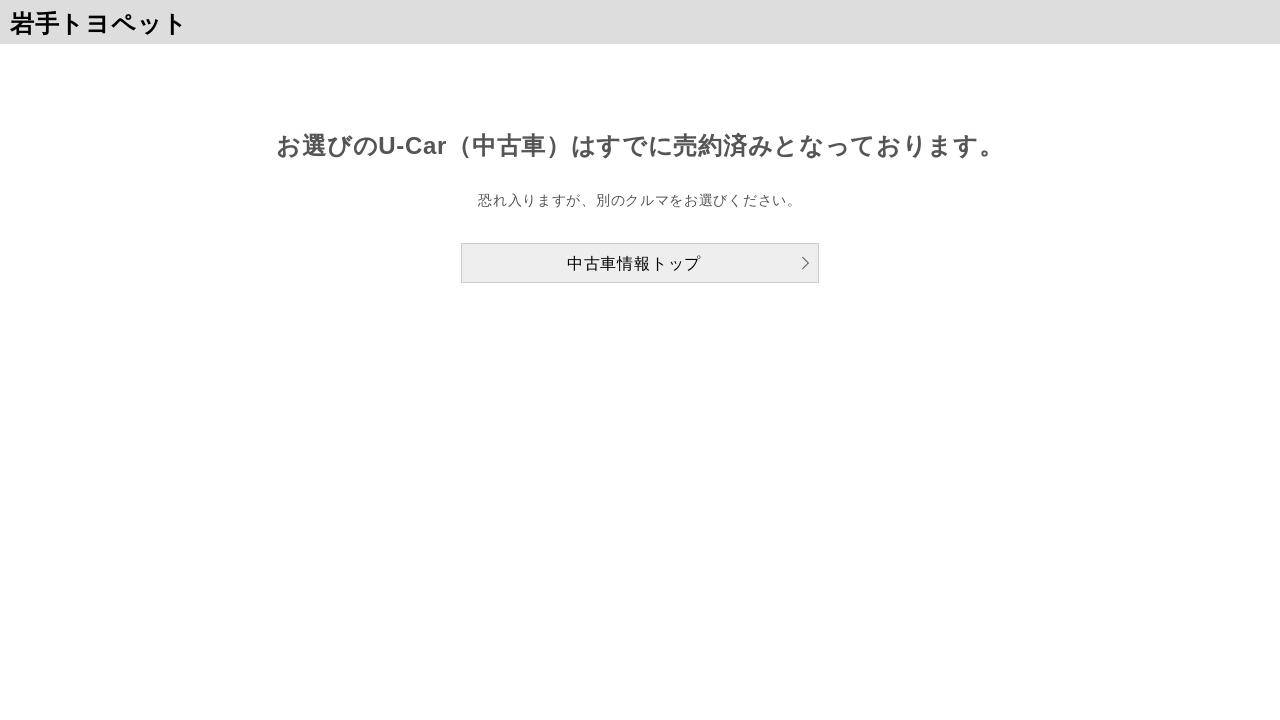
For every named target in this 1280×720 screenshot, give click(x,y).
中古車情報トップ (634, 263)
